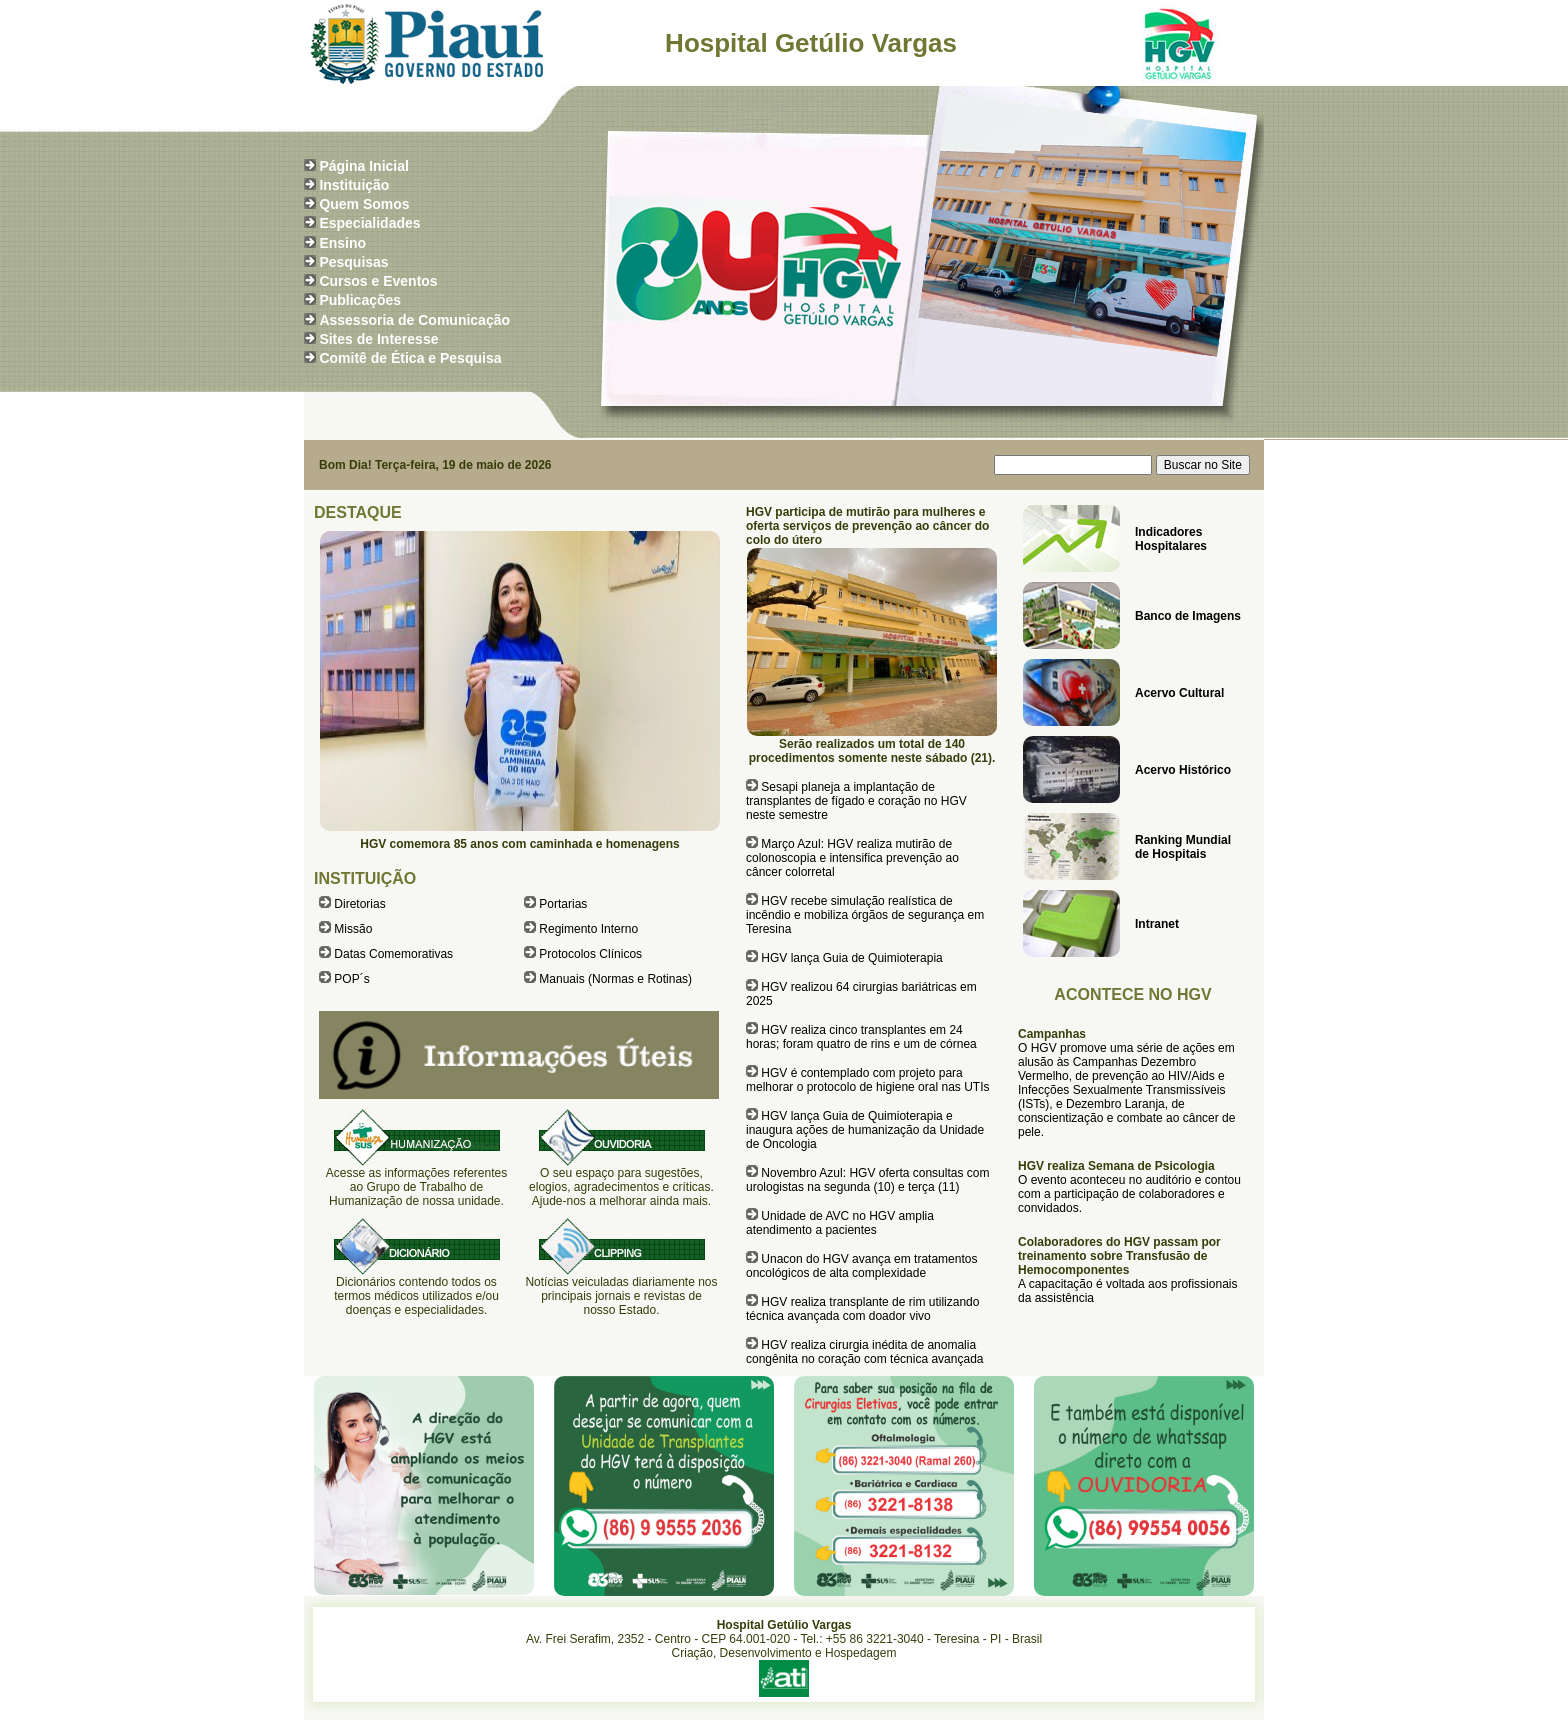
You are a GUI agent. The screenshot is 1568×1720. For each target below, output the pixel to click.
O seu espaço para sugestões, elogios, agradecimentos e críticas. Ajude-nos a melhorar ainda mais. (621, 1187)
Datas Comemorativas (393, 954)
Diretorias (359, 904)
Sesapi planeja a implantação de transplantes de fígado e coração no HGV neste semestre (856, 801)
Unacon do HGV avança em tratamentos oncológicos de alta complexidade (861, 1266)
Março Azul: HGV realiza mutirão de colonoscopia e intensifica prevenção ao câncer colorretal (852, 858)
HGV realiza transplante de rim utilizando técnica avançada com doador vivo (862, 1309)
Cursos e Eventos (378, 281)
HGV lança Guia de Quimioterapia (851, 958)
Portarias (563, 904)
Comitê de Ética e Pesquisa (410, 358)
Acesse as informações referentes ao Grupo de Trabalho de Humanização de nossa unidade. (416, 1187)
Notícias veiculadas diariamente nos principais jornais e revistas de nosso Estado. (621, 1296)
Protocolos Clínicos (590, 954)
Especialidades (369, 223)
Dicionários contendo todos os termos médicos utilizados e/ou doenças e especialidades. (416, 1296)
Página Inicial (363, 166)
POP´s (351, 979)
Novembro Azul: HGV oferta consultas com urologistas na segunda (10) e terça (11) (867, 1180)
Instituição (354, 185)
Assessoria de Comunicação (414, 320)
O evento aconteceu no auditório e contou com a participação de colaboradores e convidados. (1129, 1194)
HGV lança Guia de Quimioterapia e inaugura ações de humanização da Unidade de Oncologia (865, 1130)
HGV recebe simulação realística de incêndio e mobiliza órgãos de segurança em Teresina (865, 915)
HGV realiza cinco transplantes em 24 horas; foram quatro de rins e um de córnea (861, 1037)
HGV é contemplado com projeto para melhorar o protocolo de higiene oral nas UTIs (867, 1080)
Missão (353, 929)
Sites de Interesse (378, 339)
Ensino (342, 243)
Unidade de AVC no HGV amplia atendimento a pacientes (840, 1223)
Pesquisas (353, 262)
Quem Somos (364, 204)
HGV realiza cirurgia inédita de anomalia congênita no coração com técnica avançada (865, 1352)
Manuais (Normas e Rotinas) (615, 979)
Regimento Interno (588, 929)
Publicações (360, 300)
